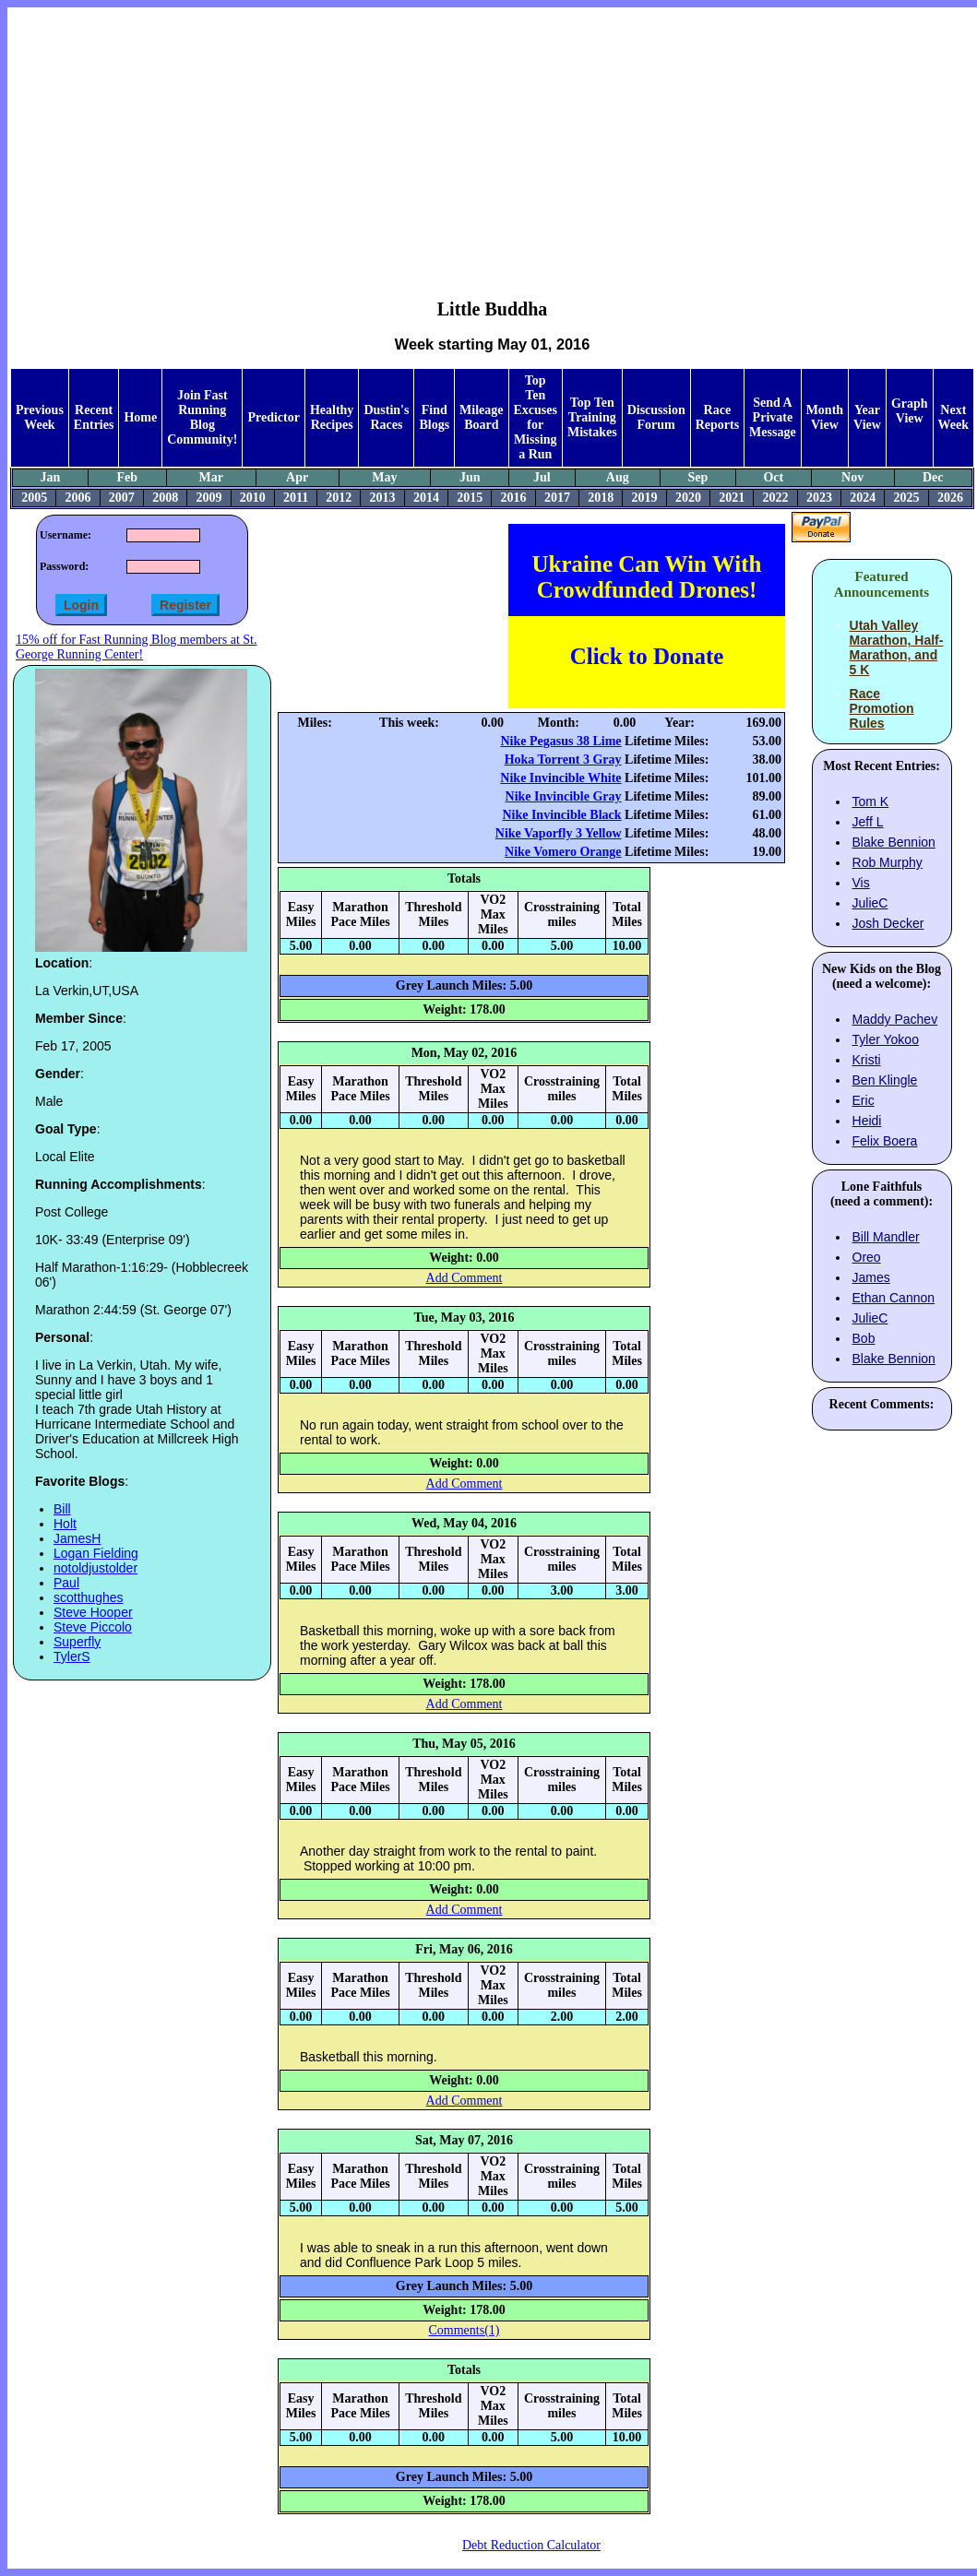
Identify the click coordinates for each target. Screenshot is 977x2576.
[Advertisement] (492, 139)
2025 (907, 498)
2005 (34, 498)
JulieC (870, 903)
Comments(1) (464, 2330)
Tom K (870, 801)
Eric (863, 1100)
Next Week (953, 417)
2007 (122, 498)
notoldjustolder (95, 1568)
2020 (688, 498)
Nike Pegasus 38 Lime (561, 741)
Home (140, 417)
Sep (698, 477)
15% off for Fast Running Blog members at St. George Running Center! (136, 647)
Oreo (866, 1257)
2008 (165, 498)
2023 (819, 498)
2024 (863, 498)
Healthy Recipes (331, 417)
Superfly (77, 1641)
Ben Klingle (885, 1080)
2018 (601, 498)
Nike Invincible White (560, 778)
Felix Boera (885, 1141)
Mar (210, 477)
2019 (645, 498)
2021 (732, 498)
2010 (253, 498)
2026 (950, 498)
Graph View (909, 411)
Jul (542, 477)
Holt (65, 1523)
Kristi (866, 1059)
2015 (470, 498)
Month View (824, 417)
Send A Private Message (772, 417)
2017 (557, 498)
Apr (297, 477)
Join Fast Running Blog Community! (202, 417)
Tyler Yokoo (885, 1039)
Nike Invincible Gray (564, 796)
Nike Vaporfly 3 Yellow (558, 833)
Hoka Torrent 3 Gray (563, 759)
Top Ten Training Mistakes (592, 417)
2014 (426, 498)
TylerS (72, 1656)
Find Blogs (434, 417)
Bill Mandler (886, 1236)
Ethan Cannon (893, 1297)
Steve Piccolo (93, 1627)
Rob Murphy (887, 862)
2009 (208, 498)
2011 (295, 498)
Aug (617, 477)
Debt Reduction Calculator (531, 2545)
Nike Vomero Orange (563, 852)
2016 (514, 498)
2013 (383, 498)
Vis (861, 882)
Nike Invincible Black (561, 815)
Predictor (273, 417)
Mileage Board (481, 417)
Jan (51, 477)
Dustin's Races (386, 417)
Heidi (867, 1120)
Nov (852, 477)
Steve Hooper (93, 1612)
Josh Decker (888, 923)
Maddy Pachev (895, 1019)
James (871, 1277)
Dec (933, 477)
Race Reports (717, 417)
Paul (66, 1582)
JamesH (77, 1538)
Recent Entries (94, 417)
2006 (77, 498)
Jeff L (868, 821)
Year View (867, 417)
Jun (470, 477)
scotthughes (89, 1597)
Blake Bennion (893, 842)
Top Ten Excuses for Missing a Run (535, 417)
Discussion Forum (656, 417)
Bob (864, 1338)
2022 (776, 498)
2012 (338, 498)
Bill (62, 1509)
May (384, 477)
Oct (773, 477)
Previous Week (40, 417)
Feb (126, 477)
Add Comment (464, 1278)
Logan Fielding (96, 1553)
